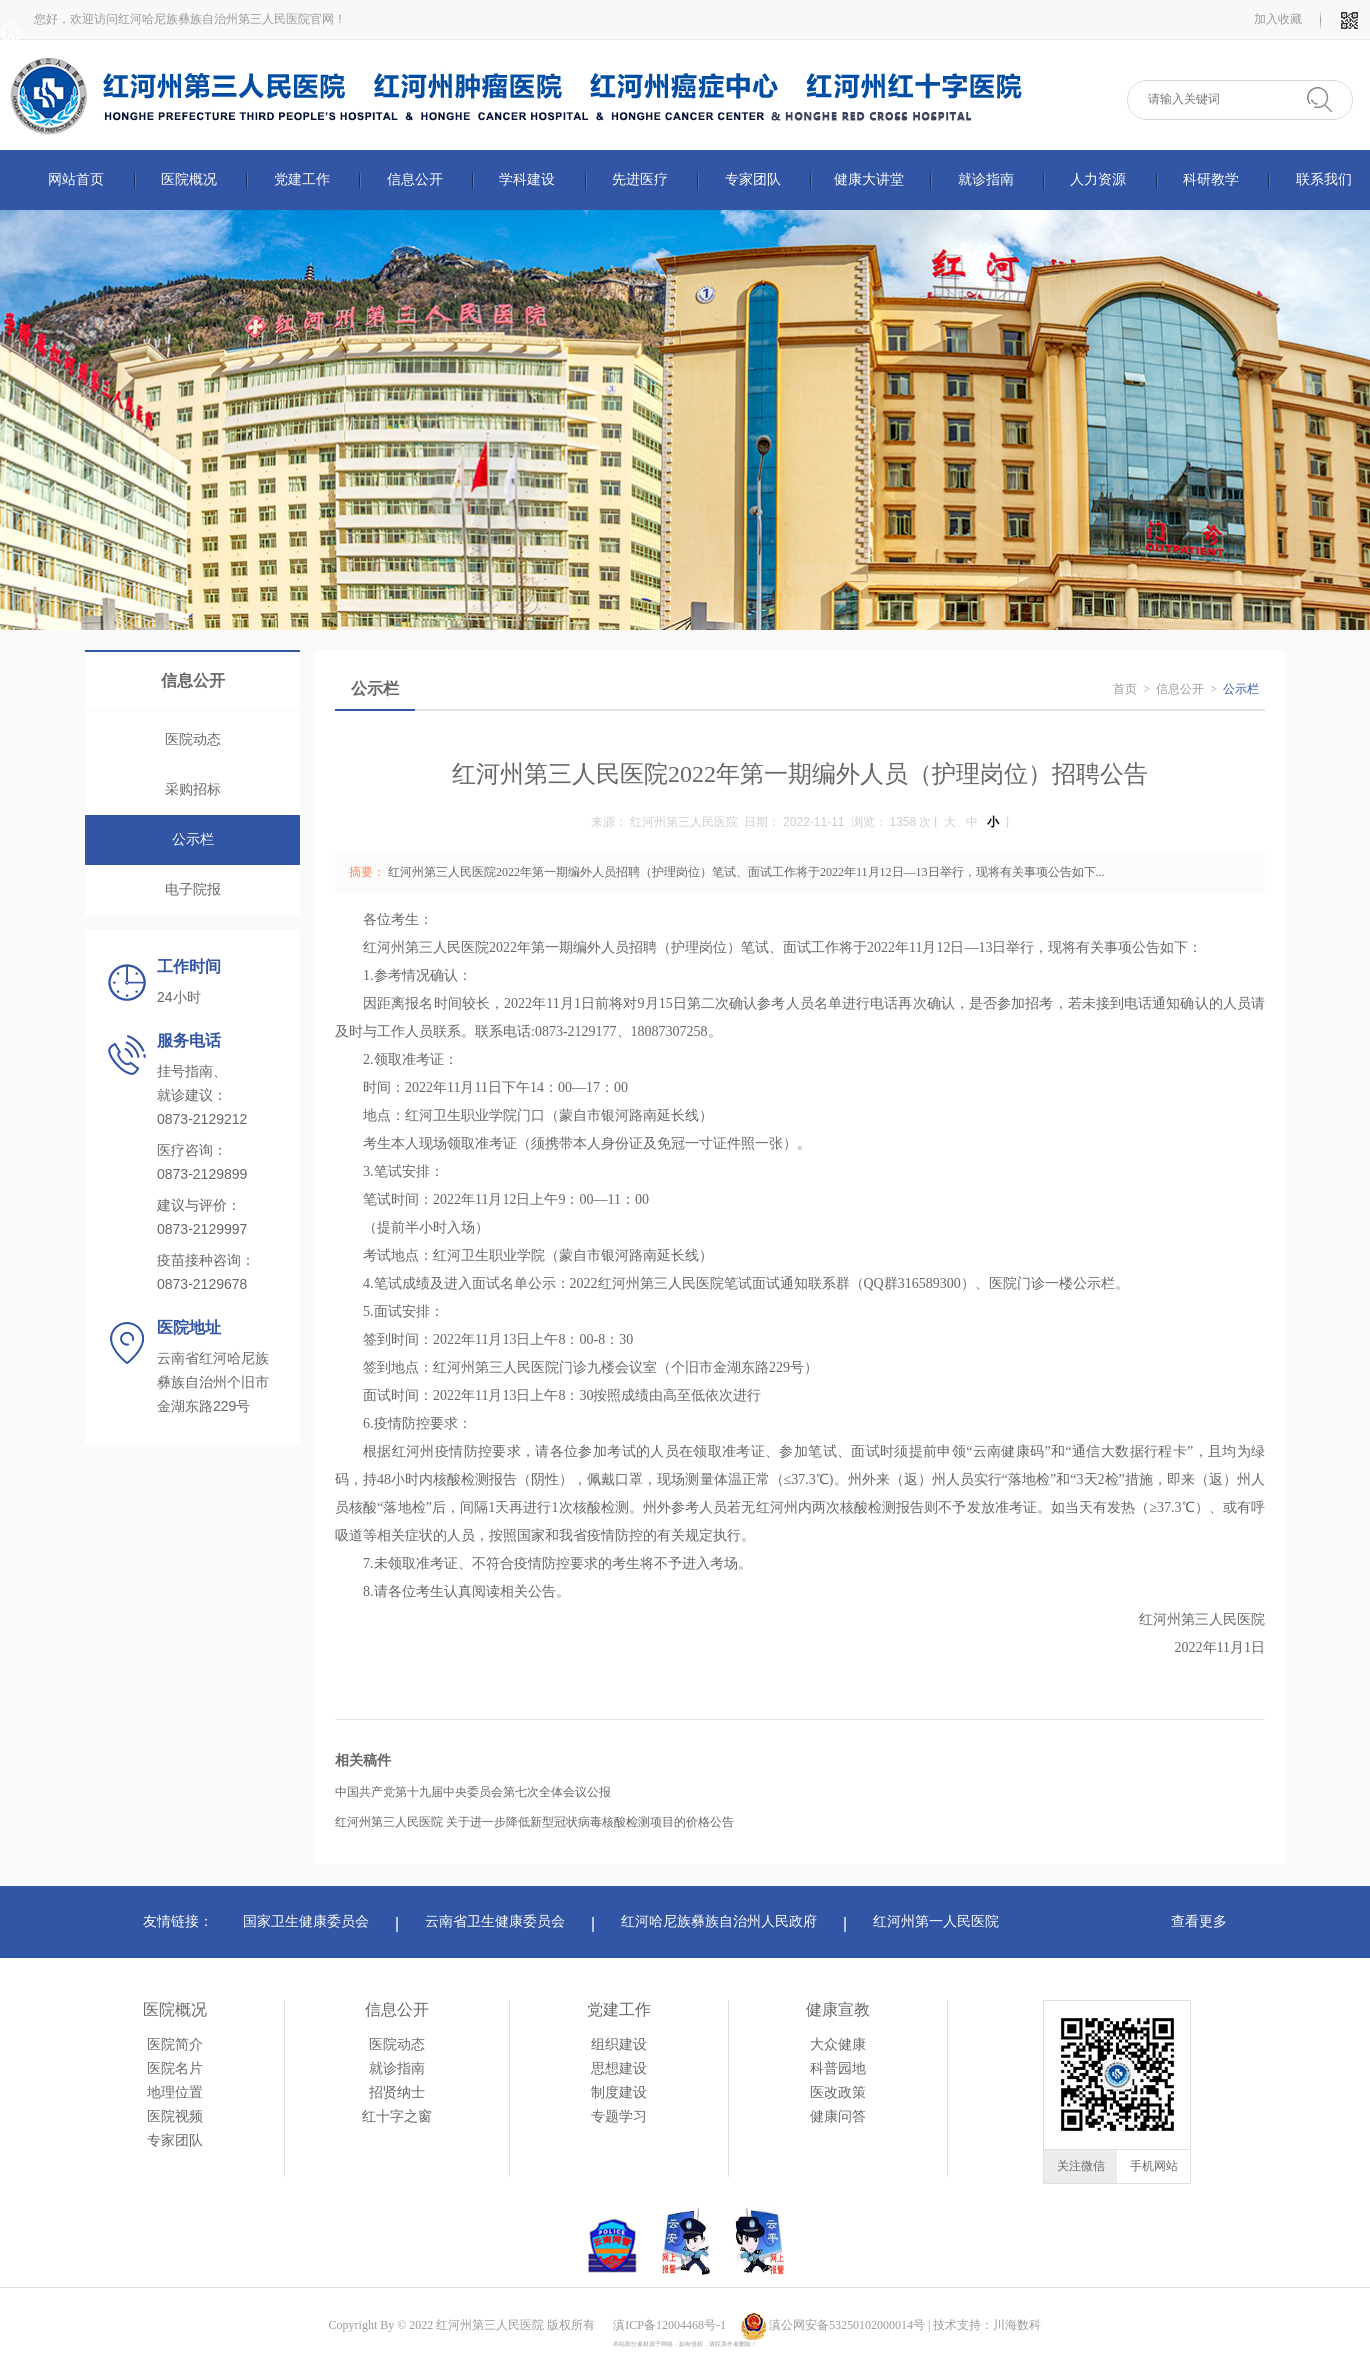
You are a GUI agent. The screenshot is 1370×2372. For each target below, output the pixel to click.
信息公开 (415, 179)
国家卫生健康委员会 (306, 1921)
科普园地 (838, 2068)
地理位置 (175, 2092)
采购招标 (193, 789)
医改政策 (838, 2092)
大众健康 (838, 2044)
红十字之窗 (397, 2116)
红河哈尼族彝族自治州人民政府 (719, 1921)
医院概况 (189, 179)
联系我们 (1324, 179)
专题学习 (619, 2116)
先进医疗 (640, 179)
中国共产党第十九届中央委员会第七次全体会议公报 (473, 1792)
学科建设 (527, 179)
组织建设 (619, 2044)
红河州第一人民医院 (936, 1921)
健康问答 (838, 2116)
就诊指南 (986, 179)
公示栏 (193, 839)
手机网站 (1154, 2166)
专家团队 (753, 179)
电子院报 (193, 889)
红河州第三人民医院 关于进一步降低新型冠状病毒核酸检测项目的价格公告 (534, 1822)
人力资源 (1098, 179)
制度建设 (619, 2092)
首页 (1125, 689)
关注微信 (1081, 2166)
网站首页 (76, 179)
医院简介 (175, 2044)
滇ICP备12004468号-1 (669, 2325)
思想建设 (619, 2068)
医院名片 (175, 2068)
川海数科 (1017, 2325)
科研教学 (1211, 179)
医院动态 (193, 739)
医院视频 (175, 2116)
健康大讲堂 (869, 179)
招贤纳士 (397, 2092)
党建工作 (302, 179)
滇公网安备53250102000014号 (847, 2325)
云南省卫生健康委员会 (495, 1921)
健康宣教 (838, 2009)
